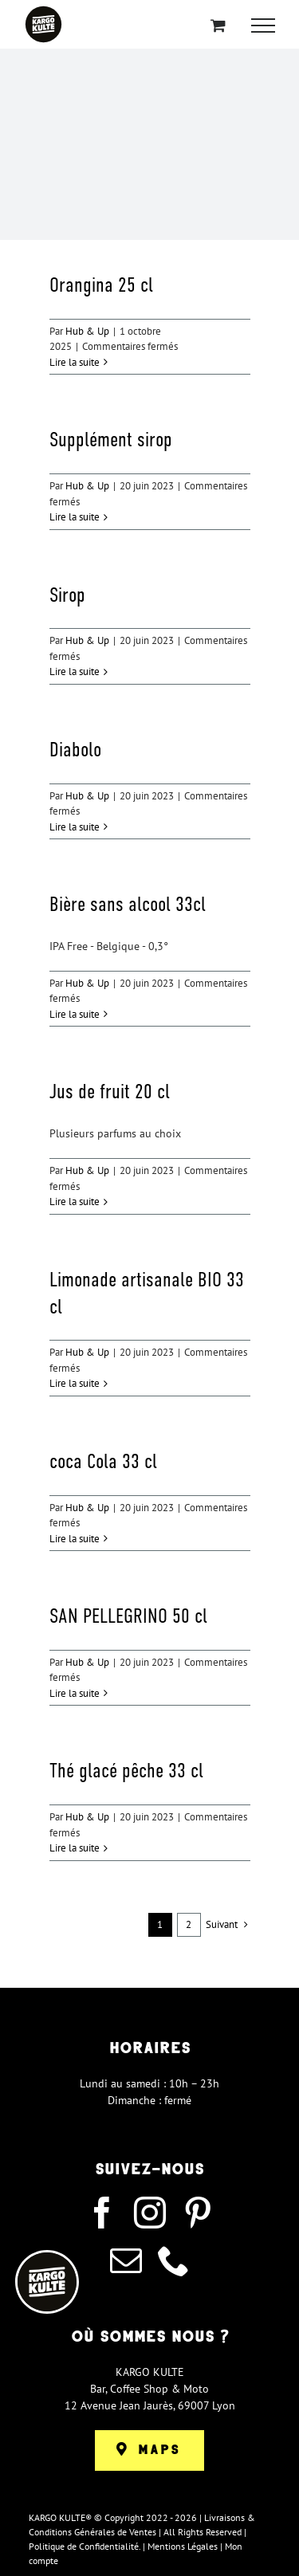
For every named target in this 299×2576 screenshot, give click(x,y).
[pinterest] (198, 2212)
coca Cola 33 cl (103, 1461)
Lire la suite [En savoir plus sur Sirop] (74, 671)
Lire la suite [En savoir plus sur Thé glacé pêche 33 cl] (74, 1848)
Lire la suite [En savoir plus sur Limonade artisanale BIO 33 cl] (74, 1383)
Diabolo (75, 749)
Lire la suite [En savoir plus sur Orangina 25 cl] (74, 362)
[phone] (174, 2260)
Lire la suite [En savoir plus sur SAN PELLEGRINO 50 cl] (74, 1693)
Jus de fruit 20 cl (109, 1091)
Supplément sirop (110, 439)
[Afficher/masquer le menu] (263, 25)
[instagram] (150, 2212)
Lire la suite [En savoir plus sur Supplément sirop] (74, 517)
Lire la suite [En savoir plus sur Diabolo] (74, 827)
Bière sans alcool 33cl (127, 904)
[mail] (126, 2260)
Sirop (67, 595)
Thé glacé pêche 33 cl (126, 1770)
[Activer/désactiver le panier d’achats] (218, 25)
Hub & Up (87, 331)
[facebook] (102, 2212)
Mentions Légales (183, 2546)
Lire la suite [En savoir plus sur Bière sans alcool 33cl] (74, 1014)
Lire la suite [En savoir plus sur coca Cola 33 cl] (74, 1538)
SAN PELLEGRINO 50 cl (128, 1616)
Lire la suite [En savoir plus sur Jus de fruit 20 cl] (74, 1201)
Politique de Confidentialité (84, 2546)
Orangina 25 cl (101, 284)
